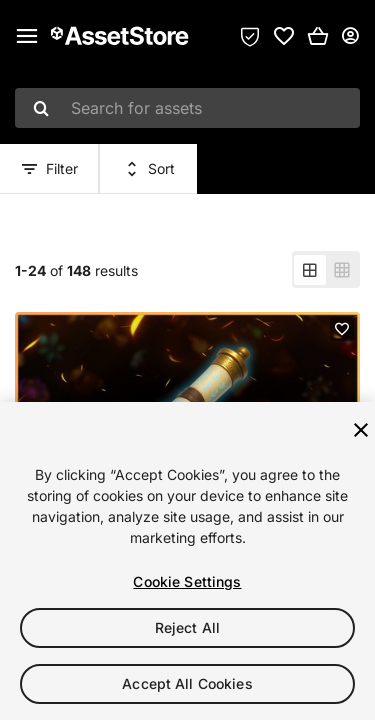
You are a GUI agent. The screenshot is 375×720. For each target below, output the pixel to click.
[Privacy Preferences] (250, 36)
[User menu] (350, 36)
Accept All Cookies (187, 683)
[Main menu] (27, 36)
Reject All (187, 627)
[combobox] (187, 108)
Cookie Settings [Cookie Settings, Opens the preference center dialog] (187, 581)
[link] (284, 36)
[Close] (361, 430)
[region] (187, 561)
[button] (318, 36)
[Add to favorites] (342, 329)
